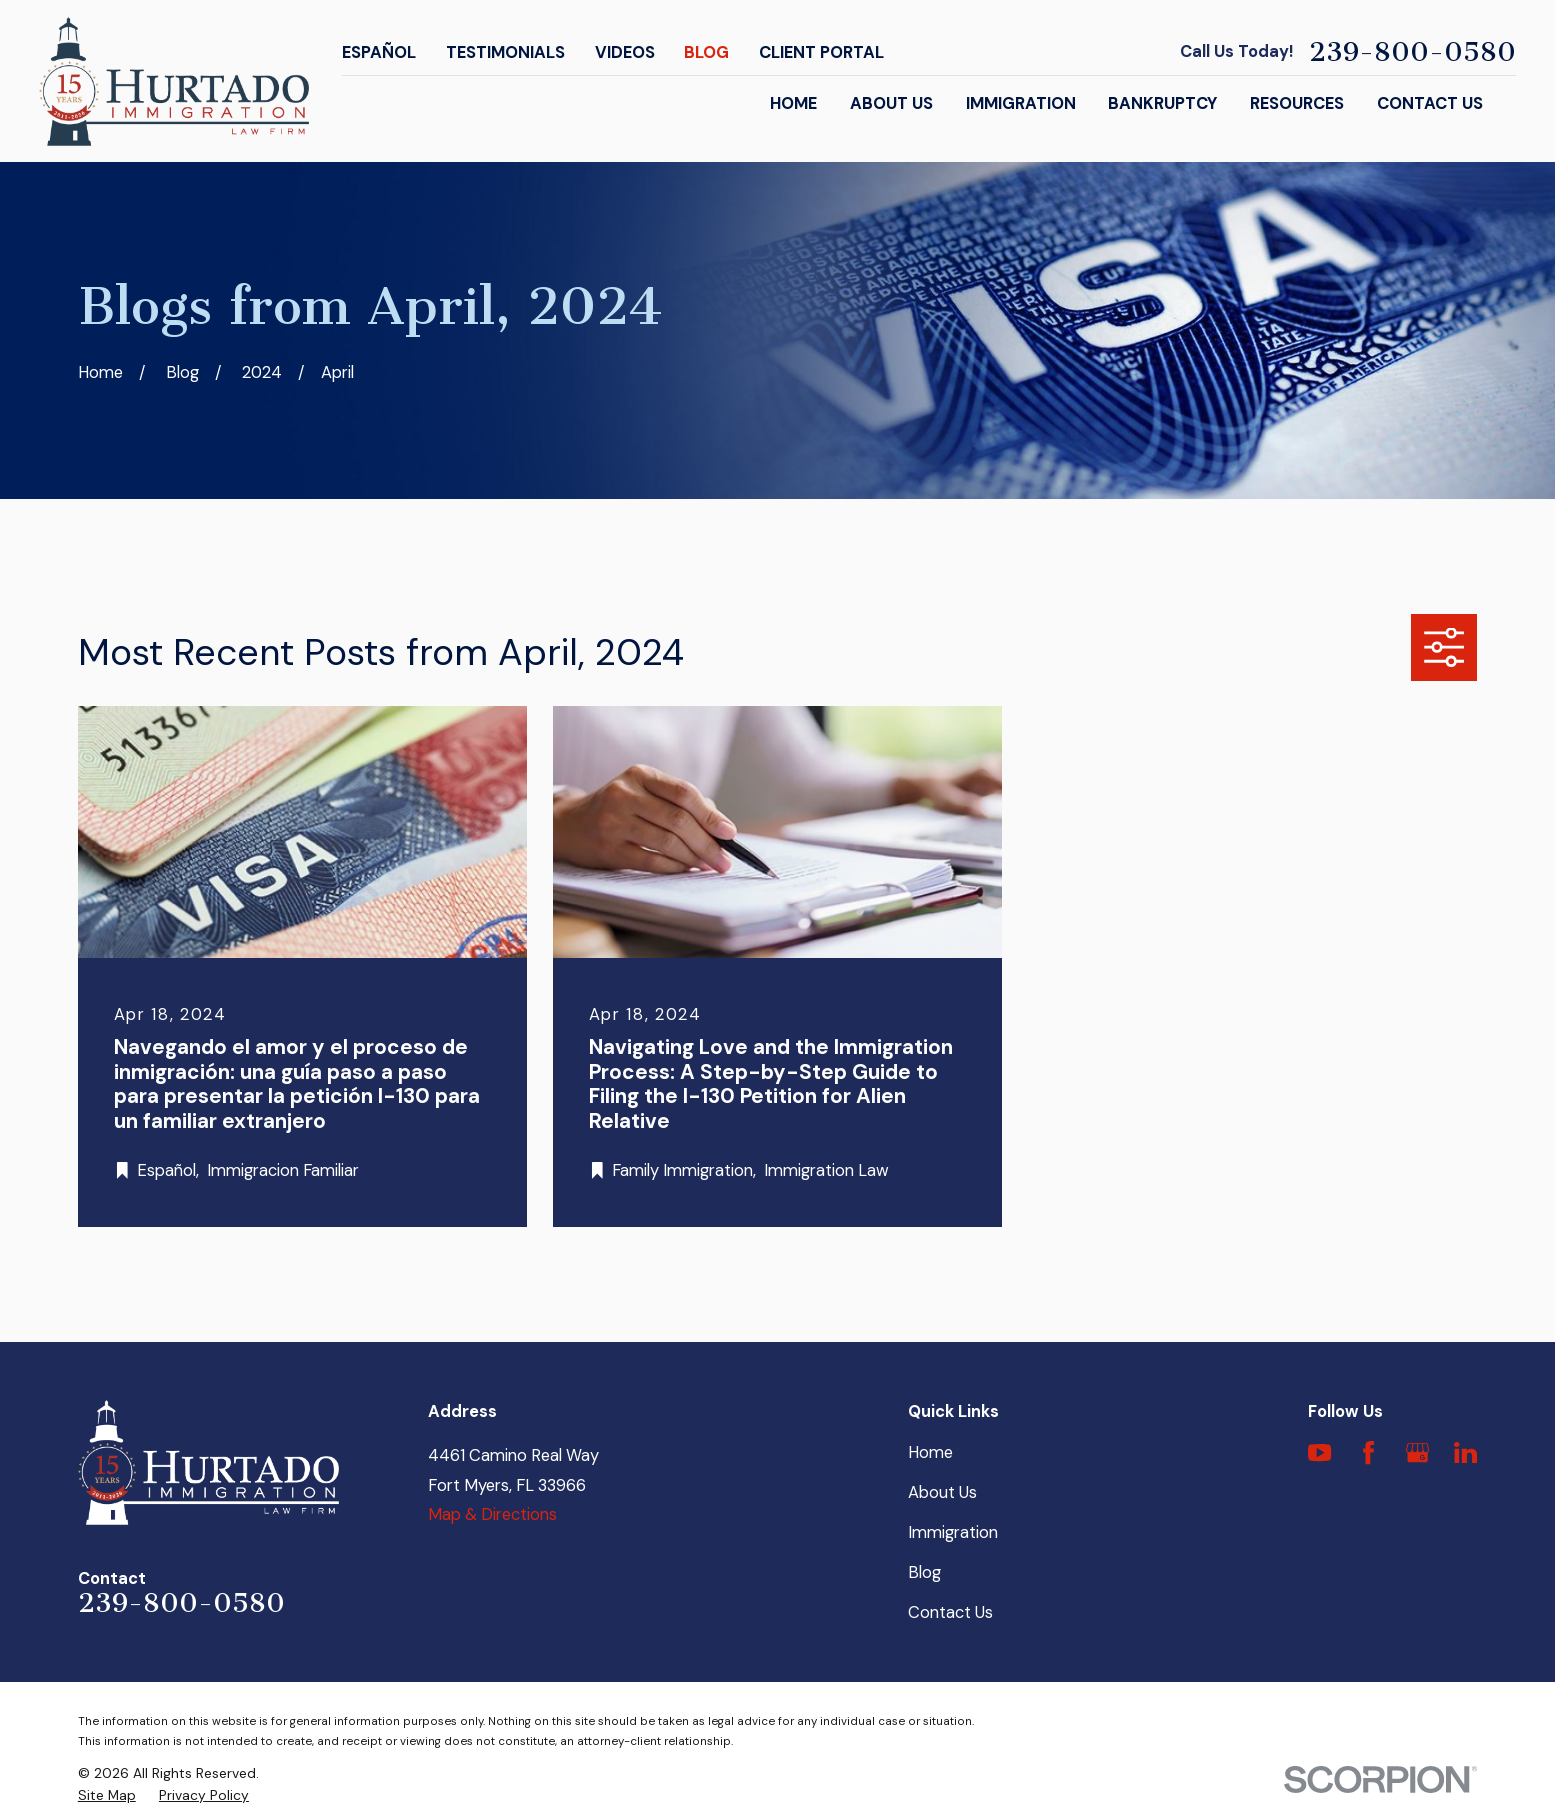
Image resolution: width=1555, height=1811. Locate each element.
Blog (706, 52)
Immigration (953, 1532)
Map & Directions (492, 1514)
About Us (942, 1492)
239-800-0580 (1412, 52)
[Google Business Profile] (1417, 1452)
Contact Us (950, 1612)
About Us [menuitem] (891, 103)
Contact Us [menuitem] (1430, 103)
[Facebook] (1368, 1452)
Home (930, 1452)
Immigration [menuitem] (1021, 103)
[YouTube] (1319, 1452)
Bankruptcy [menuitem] (1162, 103)
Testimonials (505, 52)
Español (379, 52)
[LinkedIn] (1465, 1452)
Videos (625, 52)
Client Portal (821, 52)
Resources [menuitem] (1297, 103)
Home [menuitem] (793, 103)
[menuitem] (107, 1795)
